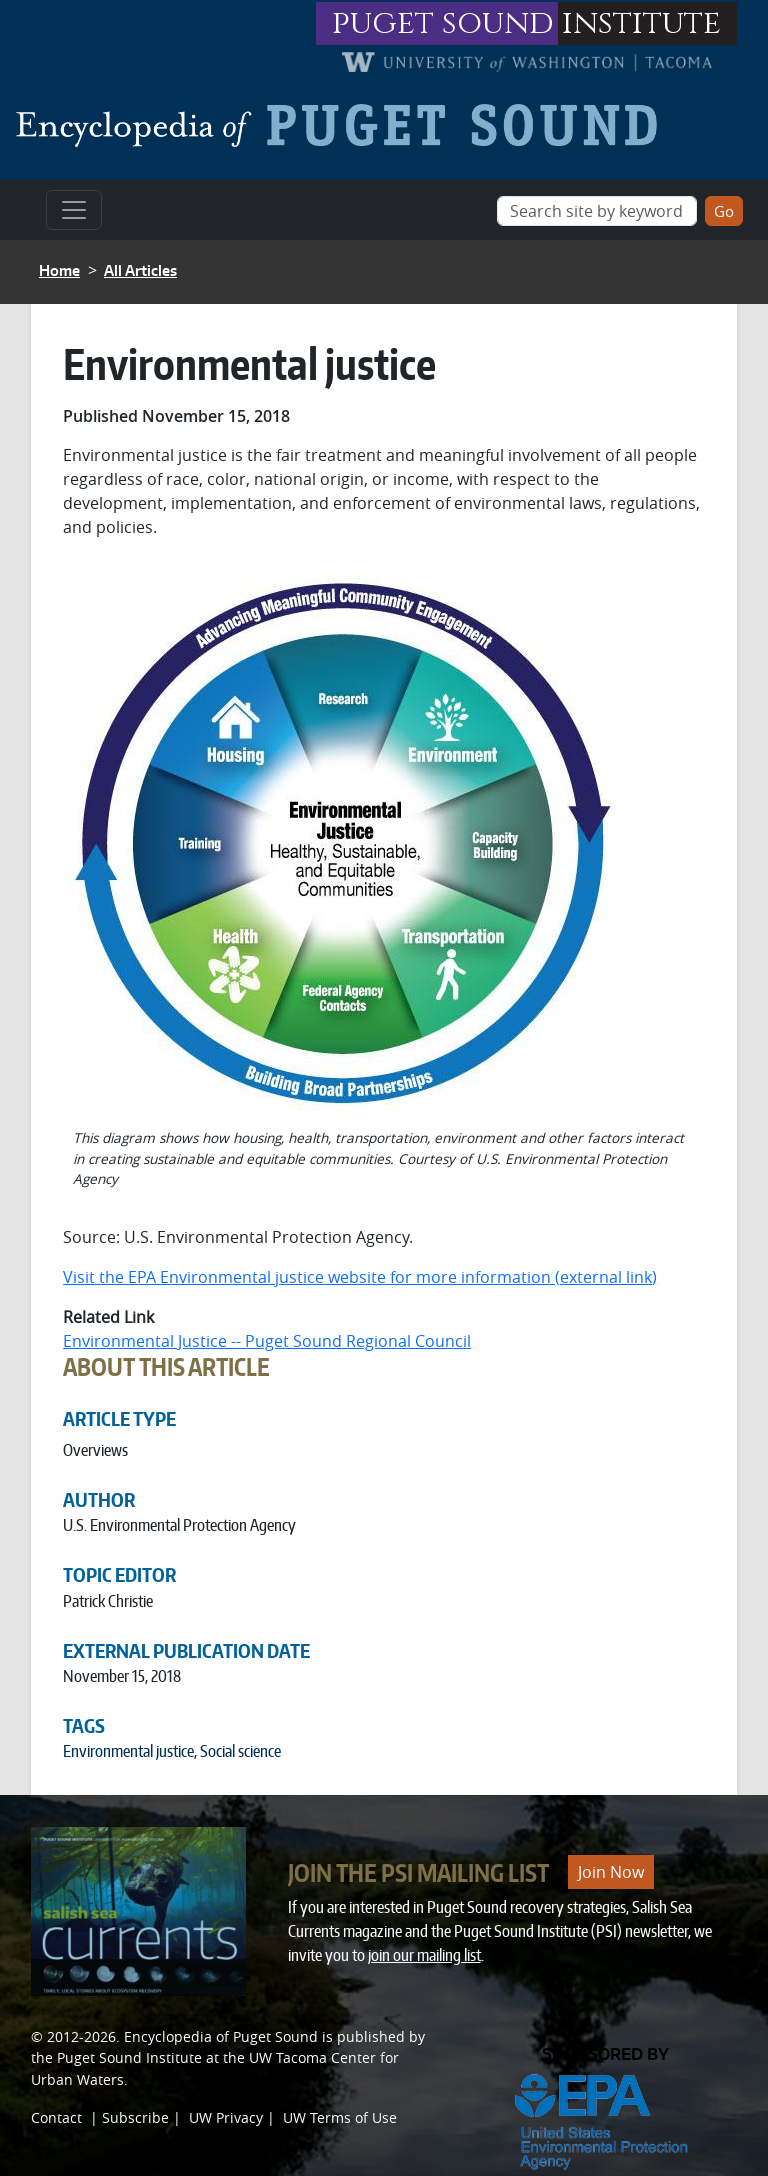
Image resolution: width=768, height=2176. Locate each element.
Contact (56, 2117)
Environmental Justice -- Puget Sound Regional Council (267, 1341)
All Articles (140, 270)
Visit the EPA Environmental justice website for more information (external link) (360, 1277)
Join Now (611, 1872)
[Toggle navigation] (74, 210)
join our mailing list (424, 1955)
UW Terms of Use (340, 2117)
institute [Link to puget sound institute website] (641, 23)
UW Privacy (226, 2117)
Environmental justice (128, 1751)
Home (59, 270)
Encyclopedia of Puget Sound (221, 2036)
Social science (240, 1751)
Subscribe (135, 2117)
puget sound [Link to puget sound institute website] (443, 23)
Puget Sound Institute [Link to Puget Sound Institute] (129, 2057)
